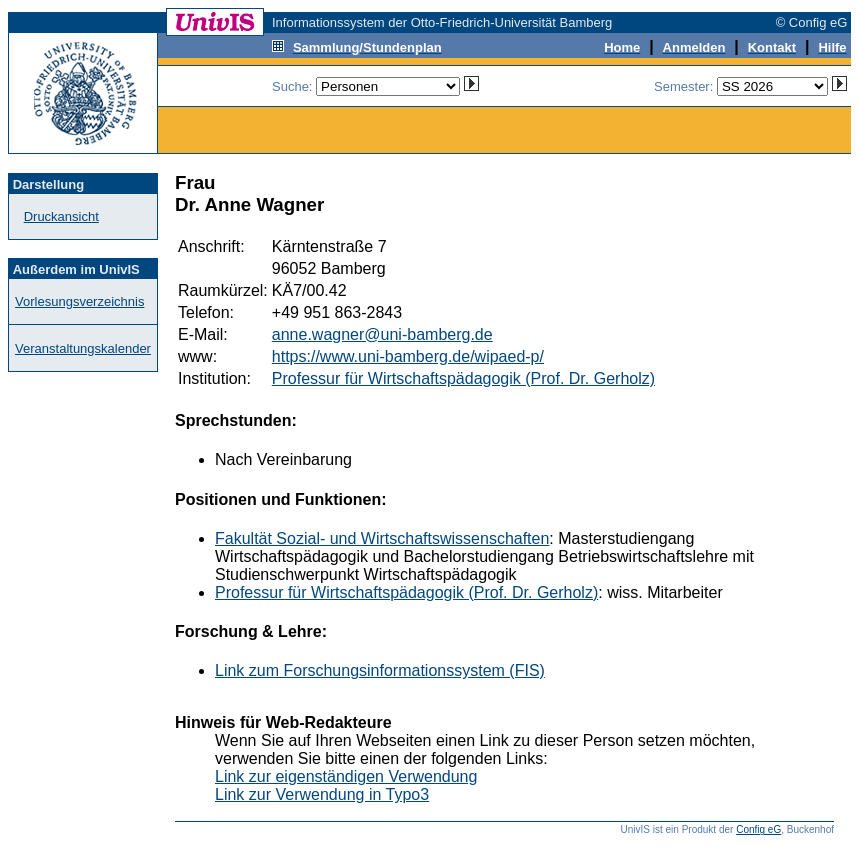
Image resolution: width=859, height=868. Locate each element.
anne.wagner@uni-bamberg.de (382, 334)
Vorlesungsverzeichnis (79, 301)
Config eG (758, 829)
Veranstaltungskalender (83, 348)
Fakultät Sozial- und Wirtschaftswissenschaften (382, 538)
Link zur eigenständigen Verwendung (346, 776)
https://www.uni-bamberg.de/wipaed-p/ (408, 356)
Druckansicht (61, 216)
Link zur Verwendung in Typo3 (322, 794)
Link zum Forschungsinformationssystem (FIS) (380, 670)
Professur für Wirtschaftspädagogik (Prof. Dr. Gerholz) (463, 378)
